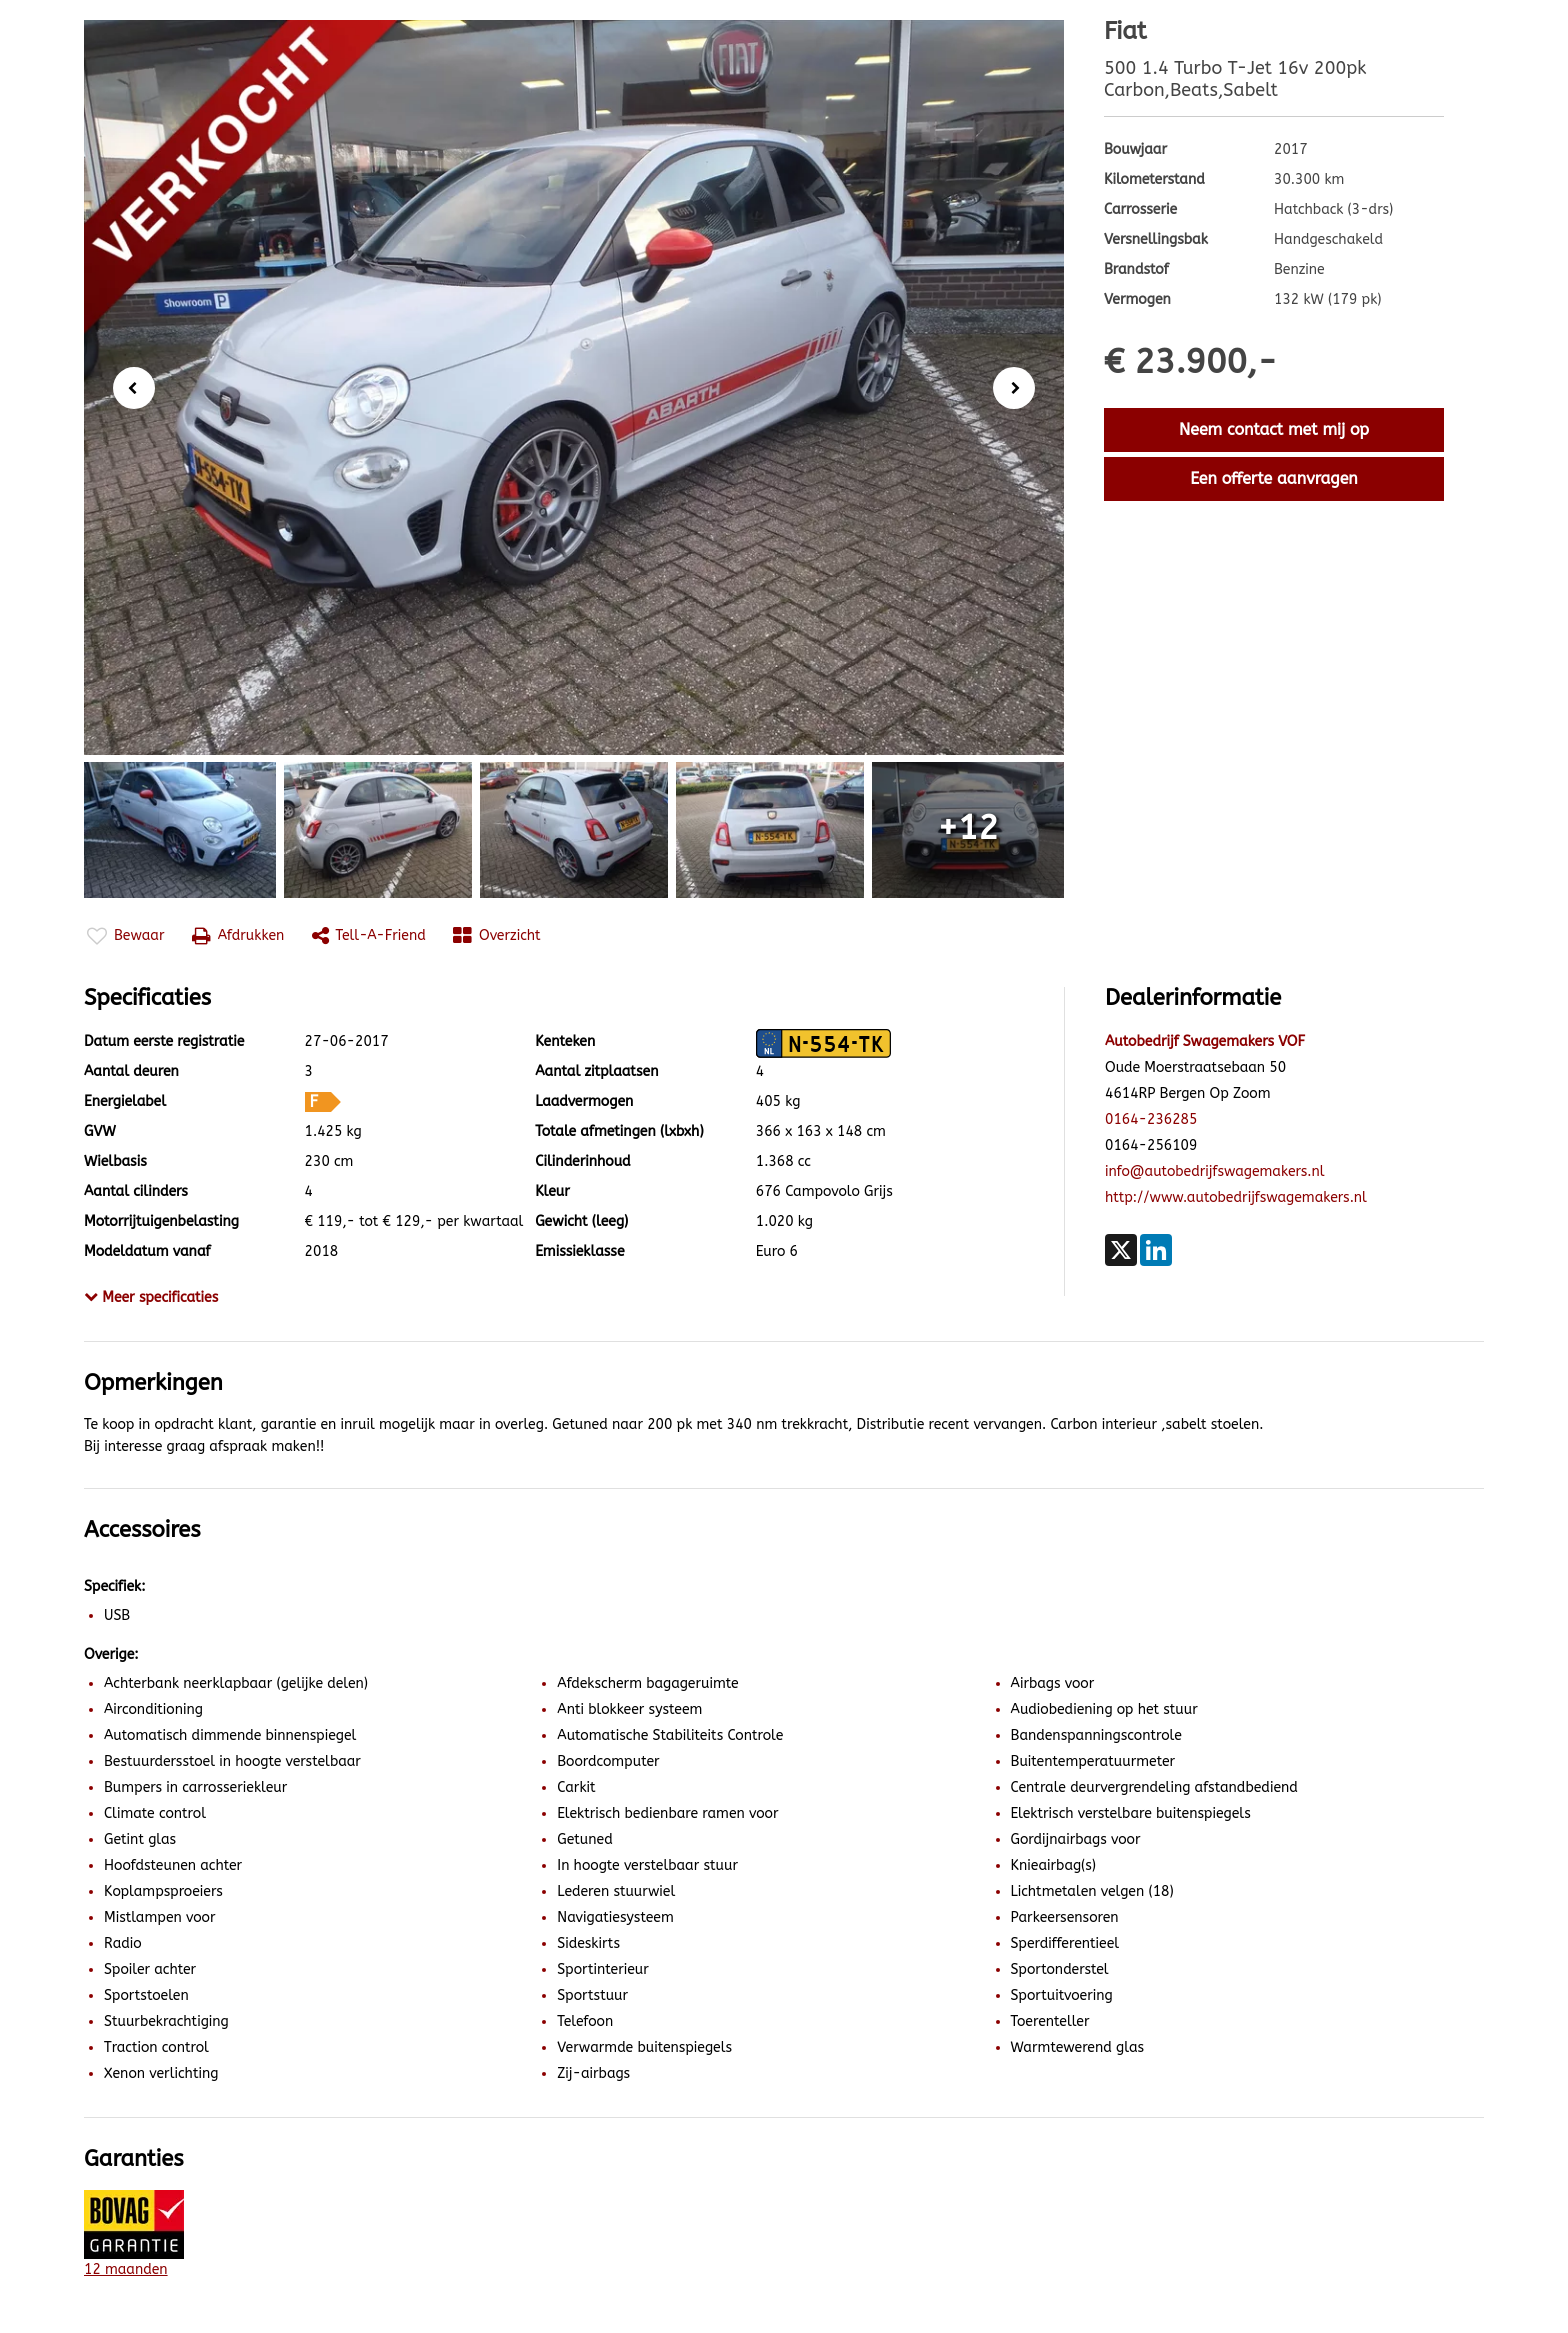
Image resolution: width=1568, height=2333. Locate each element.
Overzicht (497, 936)
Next (1020, 389)
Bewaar (125, 936)
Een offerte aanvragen (1274, 478)
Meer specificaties (151, 1297)
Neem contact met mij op (1274, 429)
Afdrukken (238, 936)
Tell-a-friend (369, 936)
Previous (128, 386)
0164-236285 (1151, 1119)
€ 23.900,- (1190, 362)
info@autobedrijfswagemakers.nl (1215, 1171)
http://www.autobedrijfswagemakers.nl (1236, 1197)
